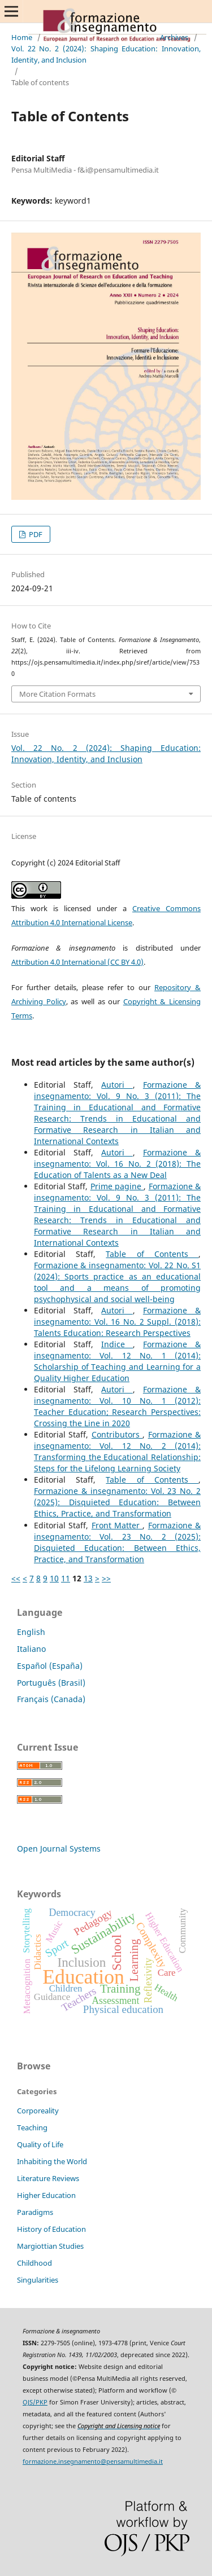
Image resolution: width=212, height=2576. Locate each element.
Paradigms (35, 2212)
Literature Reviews (48, 2178)
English (31, 1632)
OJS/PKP (35, 2402)
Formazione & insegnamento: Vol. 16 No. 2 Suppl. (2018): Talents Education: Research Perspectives (117, 1321)
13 (88, 1578)
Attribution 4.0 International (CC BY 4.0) (77, 962)
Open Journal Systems (59, 1848)
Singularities (37, 2280)
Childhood (34, 2263)
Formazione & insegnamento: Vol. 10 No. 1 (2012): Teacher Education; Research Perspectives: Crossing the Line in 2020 (117, 1406)
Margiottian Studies (50, 2246)
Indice (117, 1344)
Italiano (31, 1648)
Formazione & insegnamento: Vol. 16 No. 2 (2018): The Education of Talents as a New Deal (117, 1163)
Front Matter (117, 1525)
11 (65, 1578)
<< (15, 1578)
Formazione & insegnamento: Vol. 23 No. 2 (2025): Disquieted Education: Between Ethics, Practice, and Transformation (117, 1502)
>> (106, 1578)
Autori (116, 1084)
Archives (174, 37)
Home (21, 37)
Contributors (117, 1434)
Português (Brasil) (51, 1682)
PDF (34, 534)
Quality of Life (40, 2144)
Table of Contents (152, 1254)
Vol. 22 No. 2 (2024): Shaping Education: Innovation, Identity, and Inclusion (106, 54)
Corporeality (38, 2110)
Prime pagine (117, 1186)
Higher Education (46, 2195)
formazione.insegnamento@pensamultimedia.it (93, 2461)
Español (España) (50, 1665)
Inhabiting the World (52, 2161)
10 (54, 1578)
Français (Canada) (51, 1699)
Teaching (32, 2127)
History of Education (51, 2229)
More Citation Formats (57, 694)
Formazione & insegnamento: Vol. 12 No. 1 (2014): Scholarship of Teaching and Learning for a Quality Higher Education (117, 1361)
